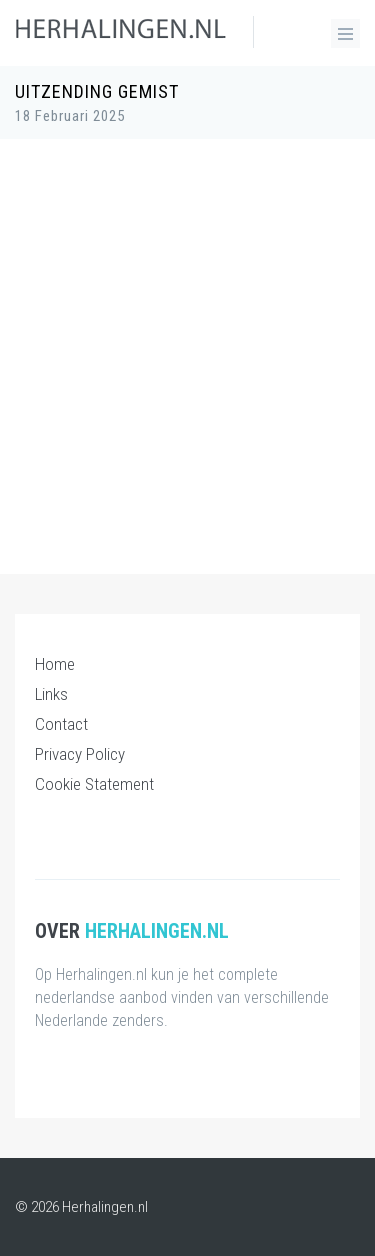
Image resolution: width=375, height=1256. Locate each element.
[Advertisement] (187, 346)
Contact (61, 724)
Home (55, 664)
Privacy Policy (80, 754)
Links (51, 694)
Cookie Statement (94, 784)
